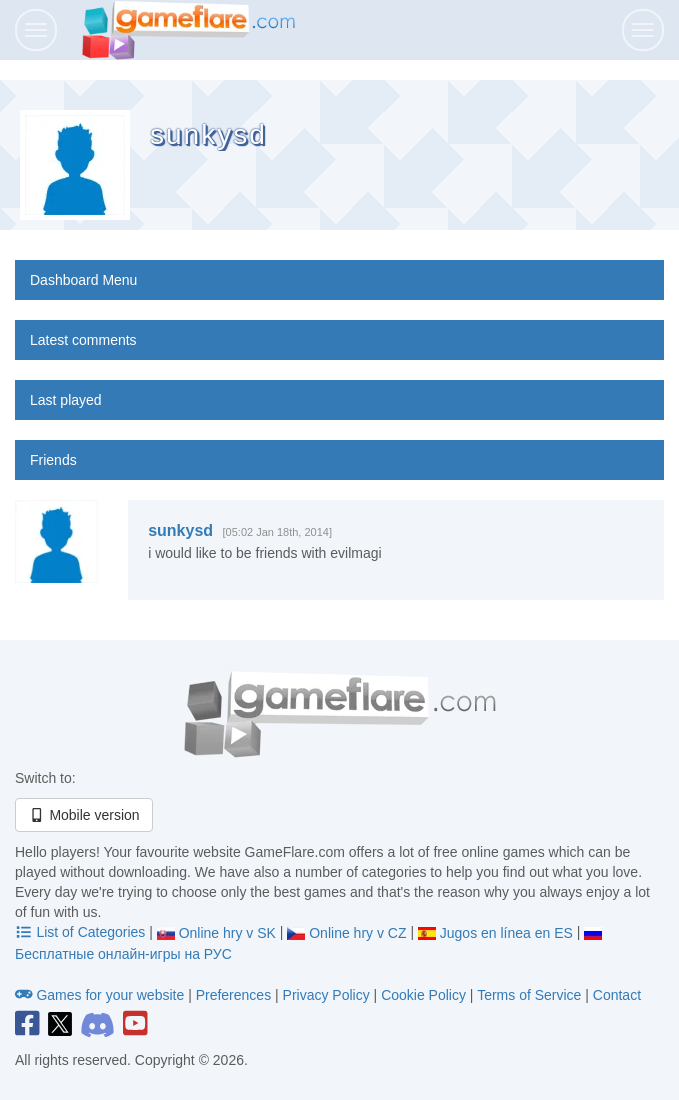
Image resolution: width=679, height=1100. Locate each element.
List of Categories (82, 932)
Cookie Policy (423, 995)
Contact (617, 995)
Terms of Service (529, 995)
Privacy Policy (326, 995)
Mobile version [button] (84, 815)
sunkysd (180, 530)
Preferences (235, 995)
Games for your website (101, 995)
